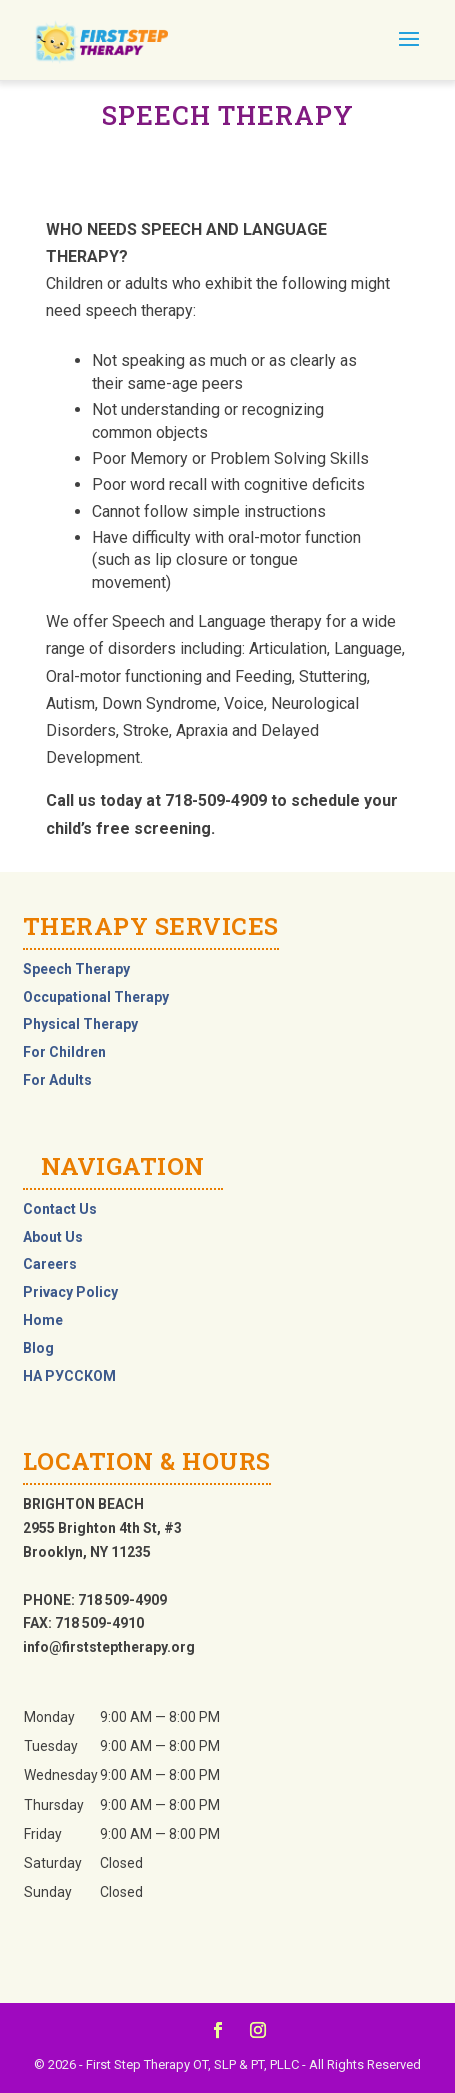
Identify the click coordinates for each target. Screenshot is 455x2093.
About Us (53, 1237)
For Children (64, 1052)
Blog (38, 1348)
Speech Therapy (76, 969)
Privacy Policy (70, 1292)
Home (43, 1320)
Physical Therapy (80, 1024)
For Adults (57, 1080)
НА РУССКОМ (69, 1376)
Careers (50, 1264)
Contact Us (60, 1209)
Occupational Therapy (96, 997)
